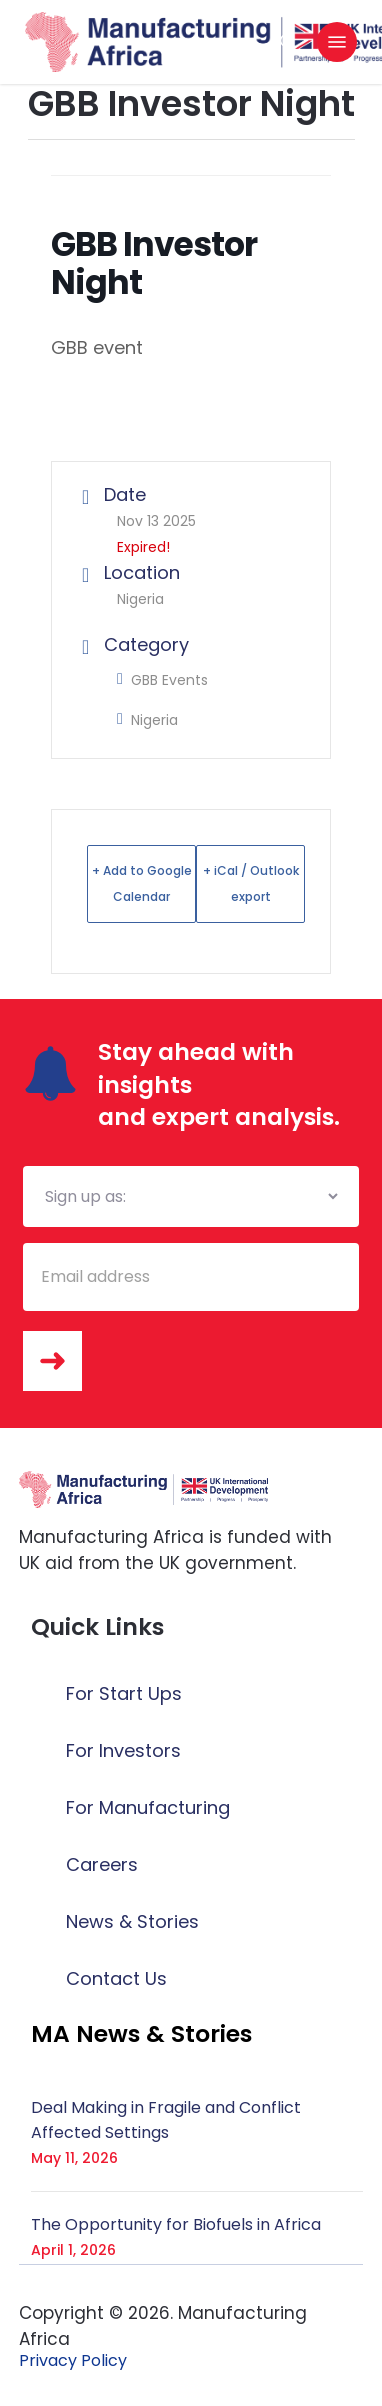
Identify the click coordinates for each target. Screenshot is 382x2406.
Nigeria (147, 720)
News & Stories (132, 1921)
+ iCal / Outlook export (251, 883)
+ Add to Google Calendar (142, 883)
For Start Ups (124, 1693)
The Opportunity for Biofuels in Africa (176, 2224)
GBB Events (162, 680)
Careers (102, 1864)
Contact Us (116, 1978)
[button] (337, 42)
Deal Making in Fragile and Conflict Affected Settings (166, 2120)
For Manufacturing (148, 1807)
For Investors (123, 1750)
